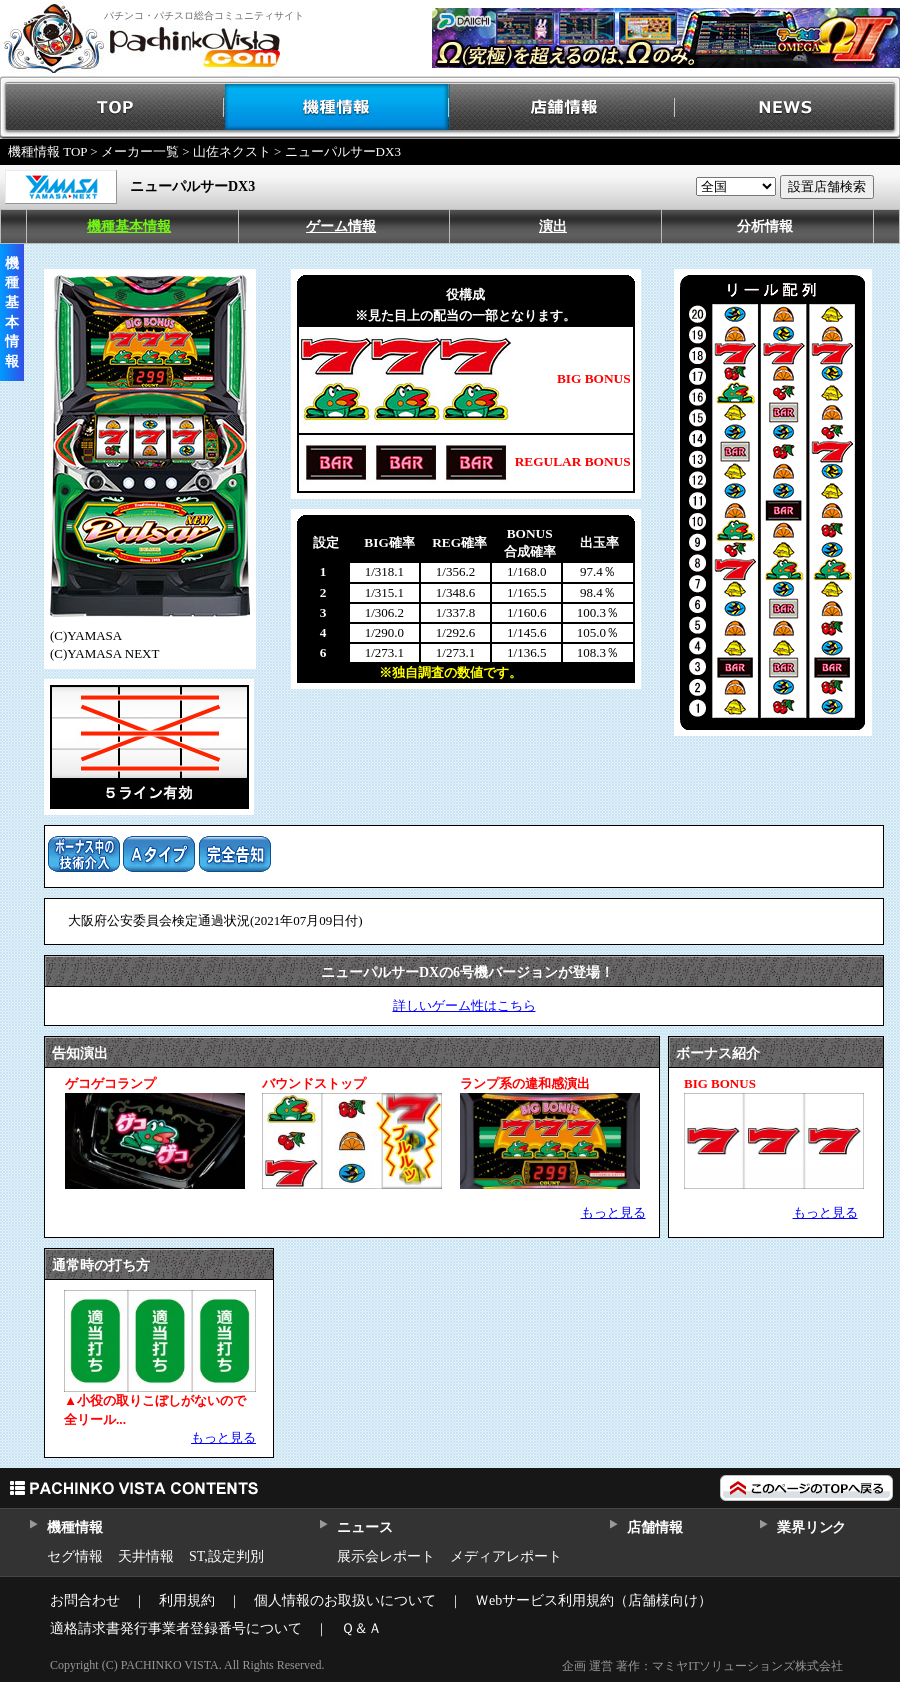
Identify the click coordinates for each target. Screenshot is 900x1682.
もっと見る (613, 1212)
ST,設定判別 (226, 1556)
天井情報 (146, 1556)
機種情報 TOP (47, 151)
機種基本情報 (129, 226)
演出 (553, 226)
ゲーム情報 (341, 226)
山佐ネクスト (232, 151)
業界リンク (811, 1527)
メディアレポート (506, 1556)
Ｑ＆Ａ (361, 1628)
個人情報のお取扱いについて (345, 1600)
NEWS (787, 107)
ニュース (364, 1527)
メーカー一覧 (140, 151)
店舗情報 (562, 107)
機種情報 (337, 107)
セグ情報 (75, 1556)
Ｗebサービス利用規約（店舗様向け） (593, 1600)
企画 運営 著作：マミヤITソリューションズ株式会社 (702, 1666)
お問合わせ (85, 1600)
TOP (112, 107)
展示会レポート (386, 1556)
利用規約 (187, 1600)
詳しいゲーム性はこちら (464, 1005)
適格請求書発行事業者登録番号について (176, 1628)
